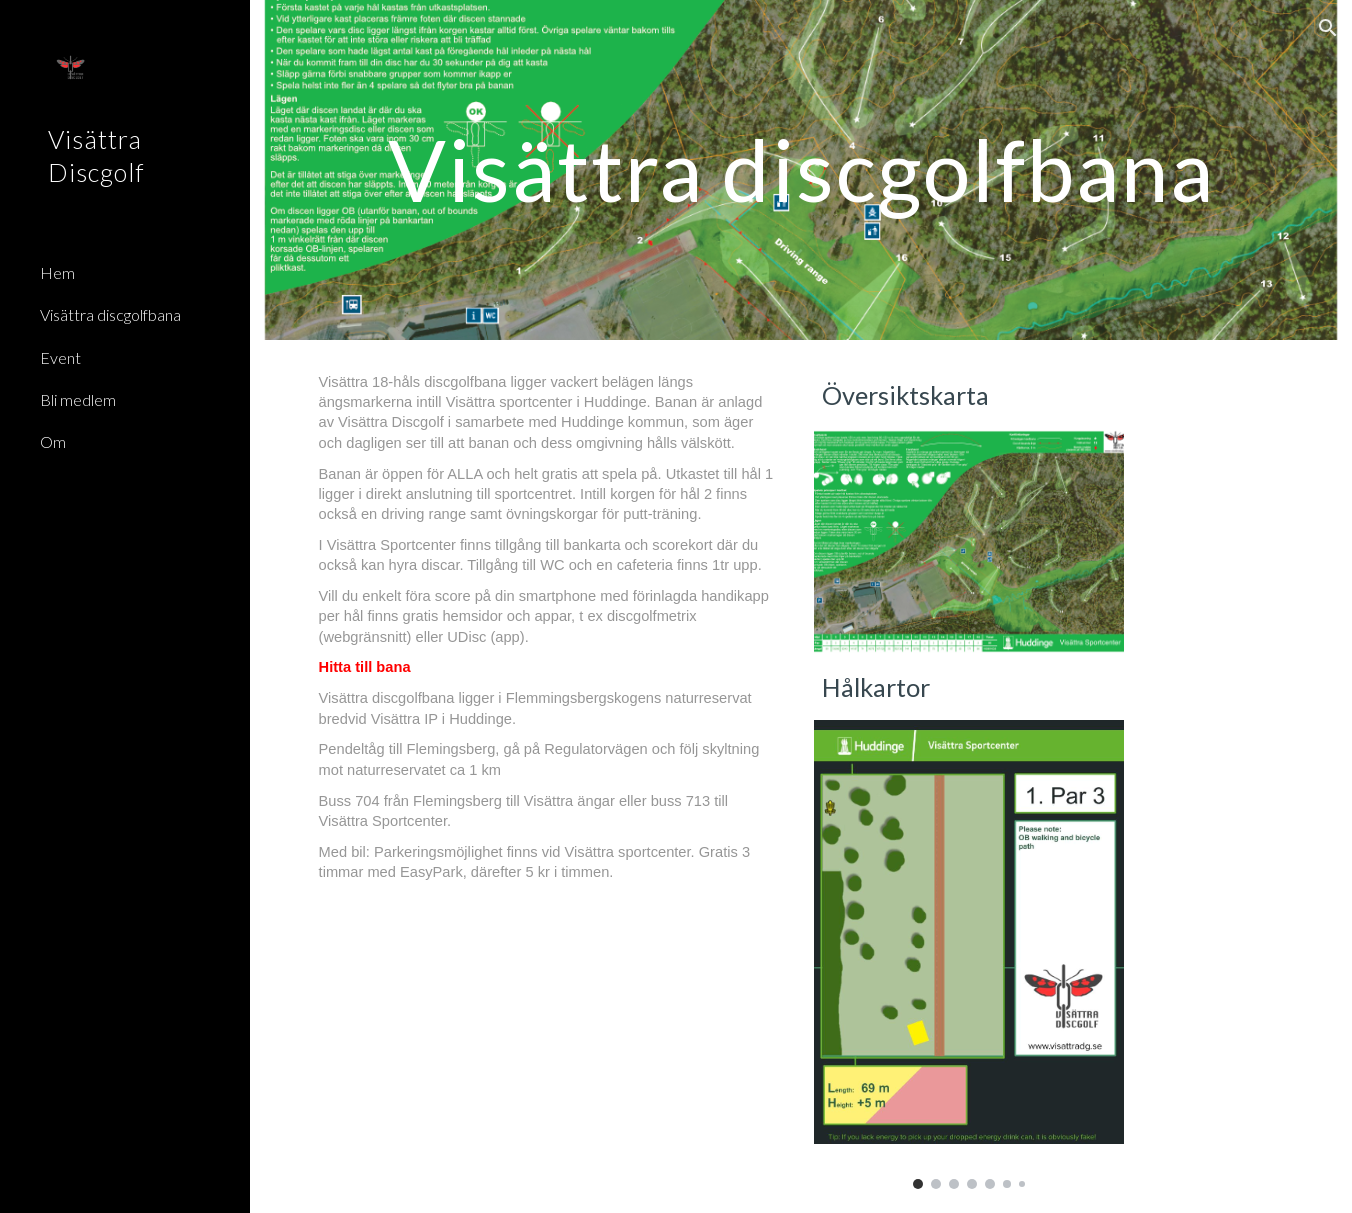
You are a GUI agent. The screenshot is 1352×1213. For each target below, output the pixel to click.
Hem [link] (57, 272)
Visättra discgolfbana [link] (110, 314)
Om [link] (53, 441)
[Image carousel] (969, 954)
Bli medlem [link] (78, 399)
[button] (1328, 28)
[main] (801, 169)
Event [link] (60, 357)
